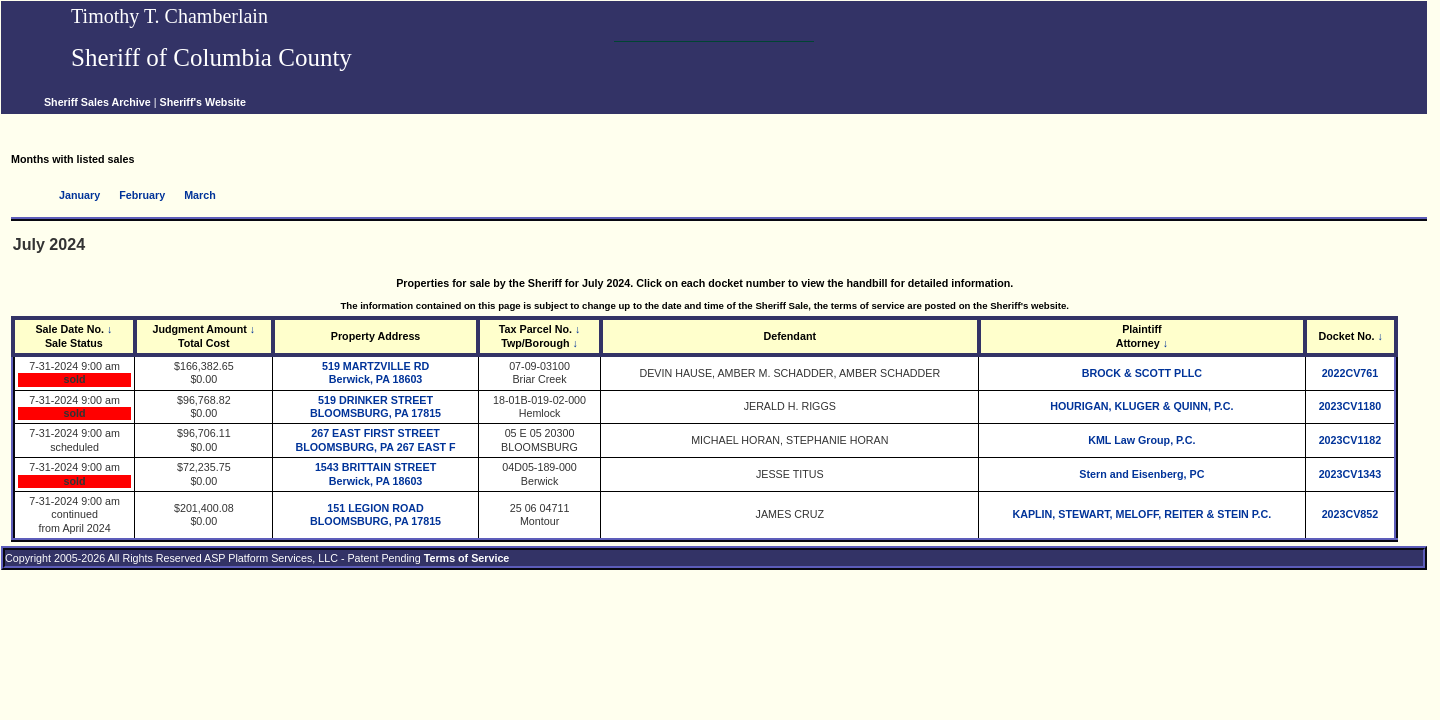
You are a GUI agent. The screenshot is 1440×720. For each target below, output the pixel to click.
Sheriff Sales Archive (97, 102)
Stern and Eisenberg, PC (1141, 474)
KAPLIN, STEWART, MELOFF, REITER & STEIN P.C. (1141, 514)
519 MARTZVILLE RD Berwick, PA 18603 (375, 372)
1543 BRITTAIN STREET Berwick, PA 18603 (375, 473)
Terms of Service (467, 558)
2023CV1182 (1350, 440)
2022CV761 (1350, 373)
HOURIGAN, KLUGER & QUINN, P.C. (1141, 406)
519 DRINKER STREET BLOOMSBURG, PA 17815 (375, 406)
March (200, 195)
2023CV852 (1350, 514)
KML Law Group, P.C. (1141, 440)
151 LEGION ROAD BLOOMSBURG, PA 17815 (375, 514)
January (79, 195)
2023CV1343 (1350, 474)
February (142, 195)
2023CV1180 (1350, 406)
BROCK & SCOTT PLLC (1142, 373)
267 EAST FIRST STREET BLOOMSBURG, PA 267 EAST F (375, 439)
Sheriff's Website (203, 102)
